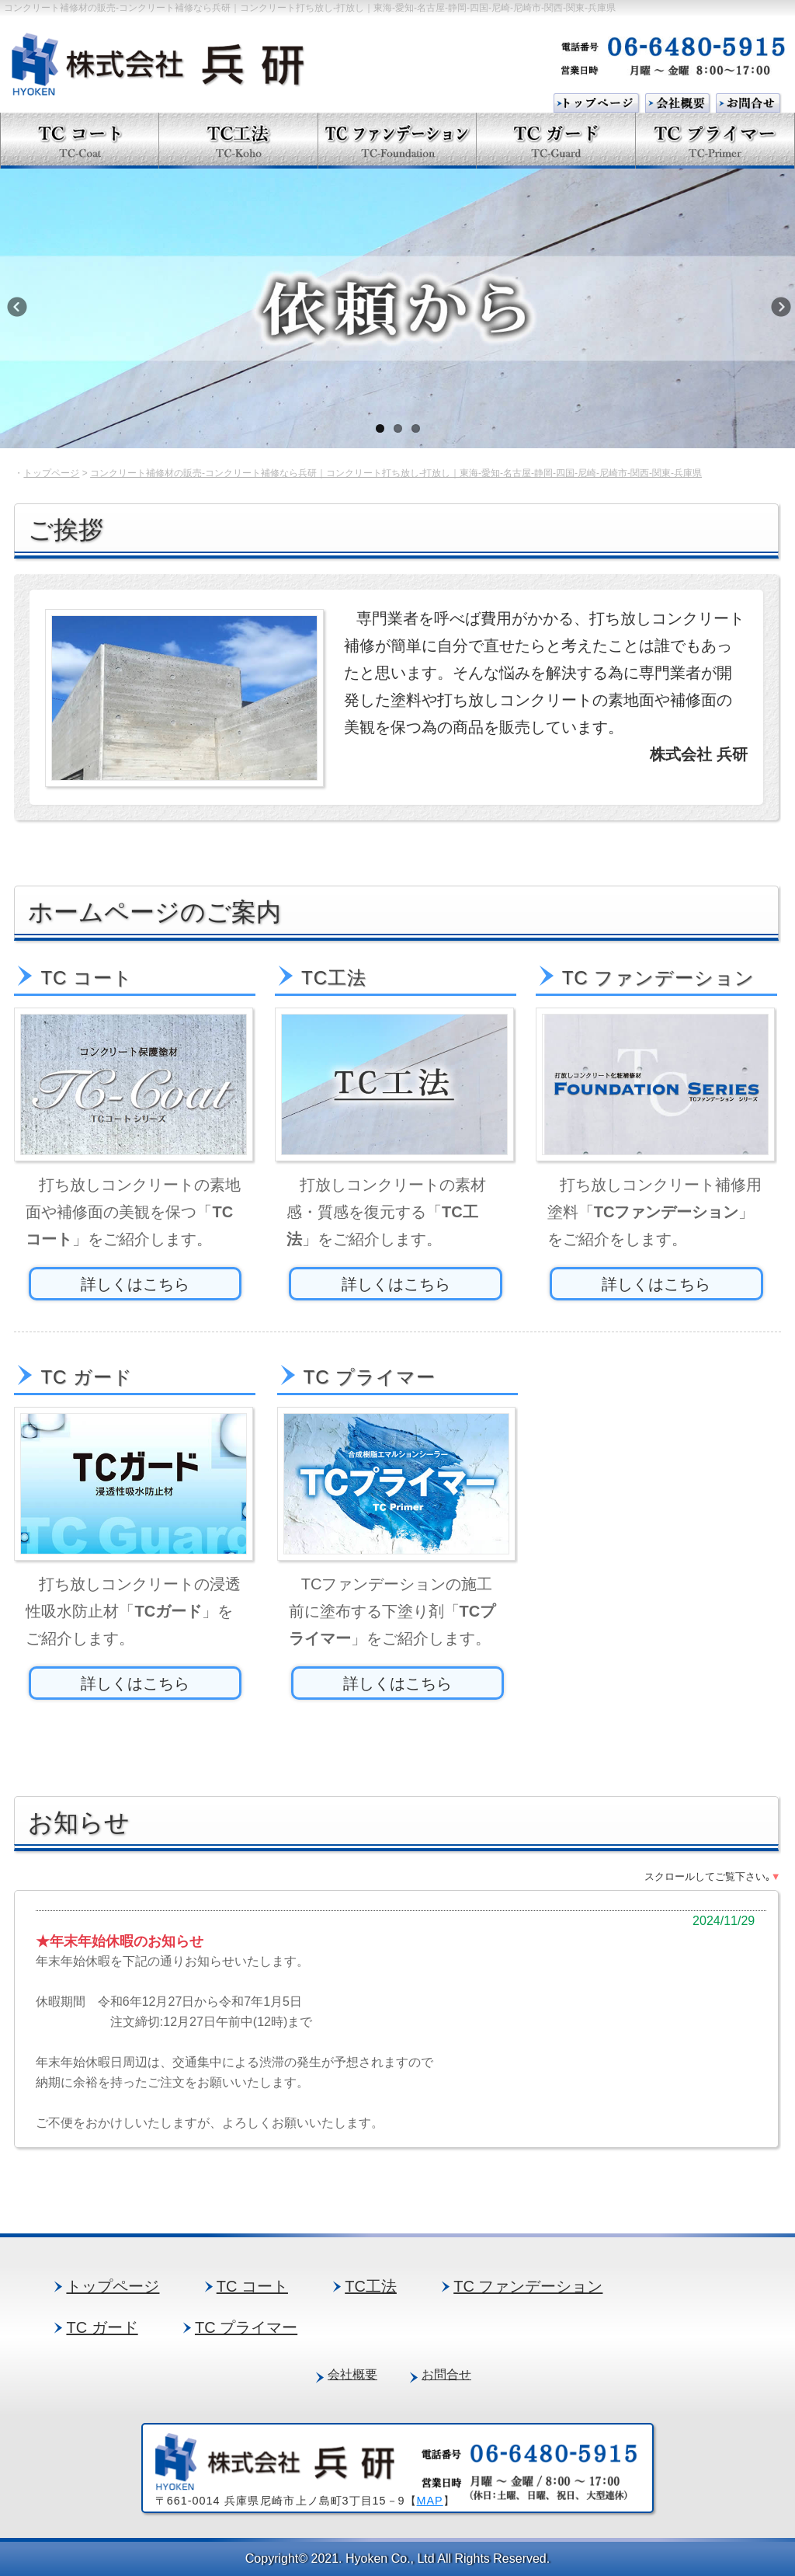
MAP (430, 2500)
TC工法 (371, 2286)
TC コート (252, 2286)
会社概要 (352, 2374)
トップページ (51, 473)
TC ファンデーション (527, 2286)
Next (779, 312)
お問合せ (446, 2374)
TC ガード (101, 2327)
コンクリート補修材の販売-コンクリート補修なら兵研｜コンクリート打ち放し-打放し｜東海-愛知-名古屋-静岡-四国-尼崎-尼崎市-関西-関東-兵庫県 (396, 473)
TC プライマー (246, 2327)
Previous (27, 312)
